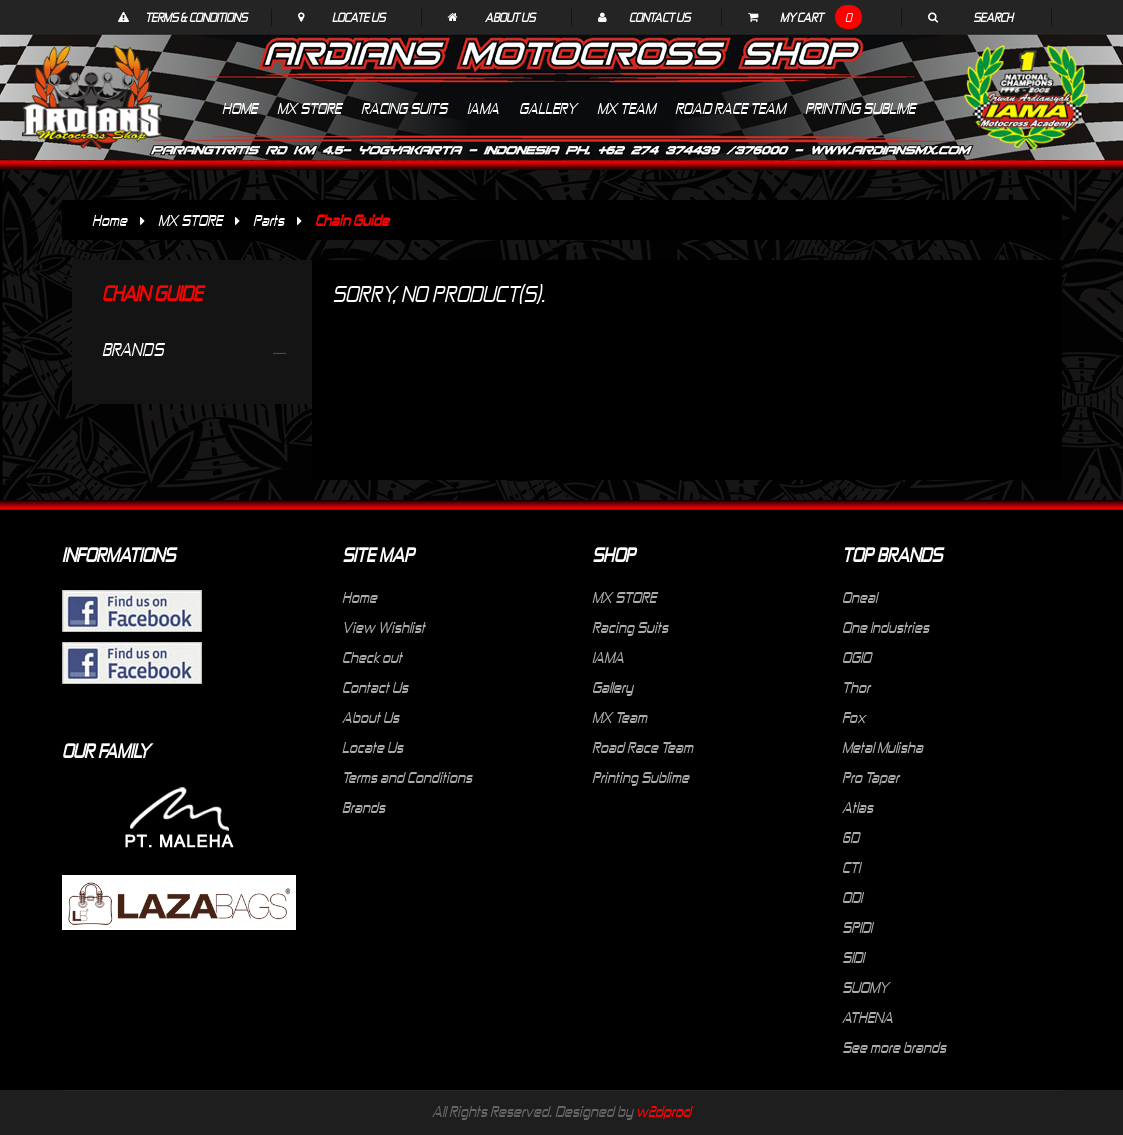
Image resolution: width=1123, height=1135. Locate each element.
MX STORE (190, 220)
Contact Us (659, 17)
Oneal (859, 597)
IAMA (608, 657)
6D (850, 837)
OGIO (856, 657)
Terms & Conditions (196, 17)
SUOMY (865, 987)
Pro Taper (870, 777)
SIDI (853, 957)
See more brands (894, 1047)
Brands (363, 807)
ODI (852, 897)
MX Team (619, 717)
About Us (510, 17)
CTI (851, 867)
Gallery (612, 687)
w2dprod (663, 1111)
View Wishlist (383, 627)
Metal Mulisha (882, 747)
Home (109, 220)
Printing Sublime (640, 777)
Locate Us (358, 17)
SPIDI (857, 927)
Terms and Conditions (407, 777)
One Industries (885, 627)
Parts (268, 220)
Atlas (857, 807)
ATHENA (867, 1017)
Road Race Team (642, 747)
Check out (372, 657)
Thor (856, 687)
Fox (853, 717)
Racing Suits (630, 627)
